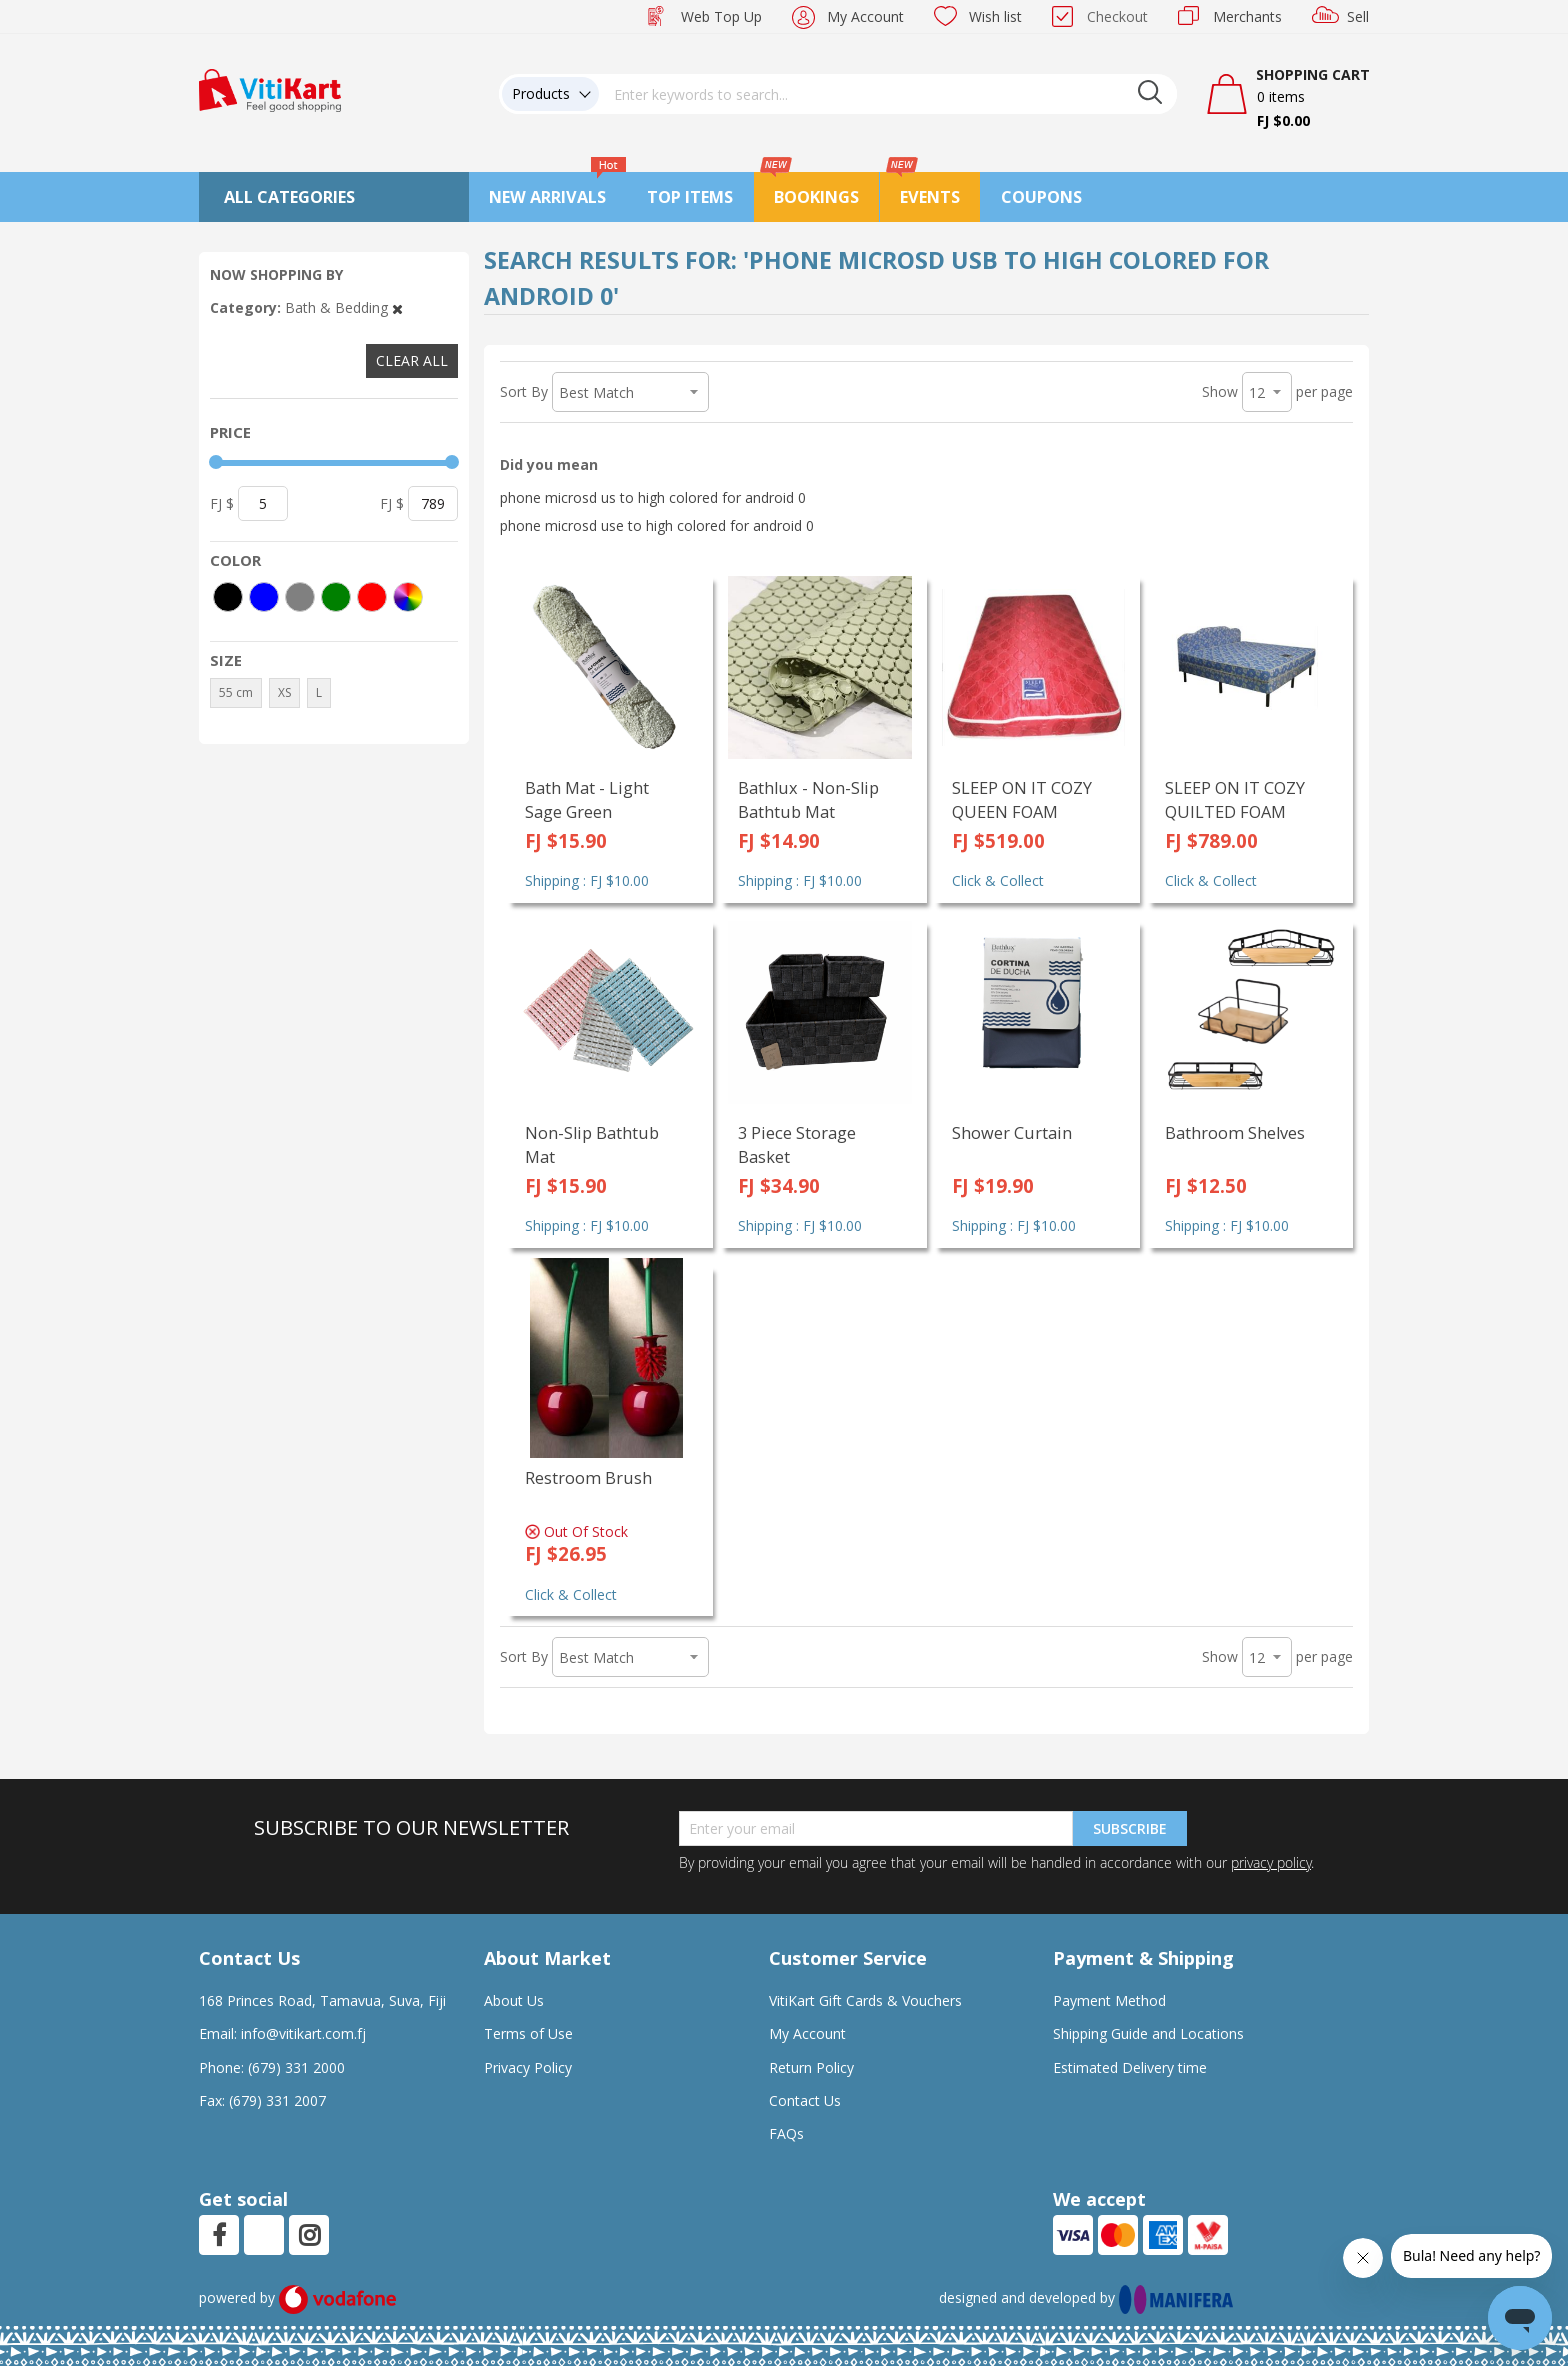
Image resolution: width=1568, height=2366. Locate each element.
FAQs (786, 2133)
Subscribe (1130, 1828)
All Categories (289, 197)
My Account (865, 16)
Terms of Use (528, 2033)
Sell (1358, 16)
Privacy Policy (528, 2067)
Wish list (995, 16)
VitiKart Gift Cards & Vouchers (865, 2000)
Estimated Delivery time (1130, 2067)
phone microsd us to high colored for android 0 (653, 497)
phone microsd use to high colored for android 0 (657, 525)
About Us (514, 2000)
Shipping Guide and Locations (1148, 2033)
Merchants (1247, 16)
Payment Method (1109, 2000)
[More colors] (408, 597)
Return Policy (811, 2067)
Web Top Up (721, 16)
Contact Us (805, 2100)
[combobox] (888, 94)
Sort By (524, 391)
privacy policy (1271, 1862)
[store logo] (270, 88)
